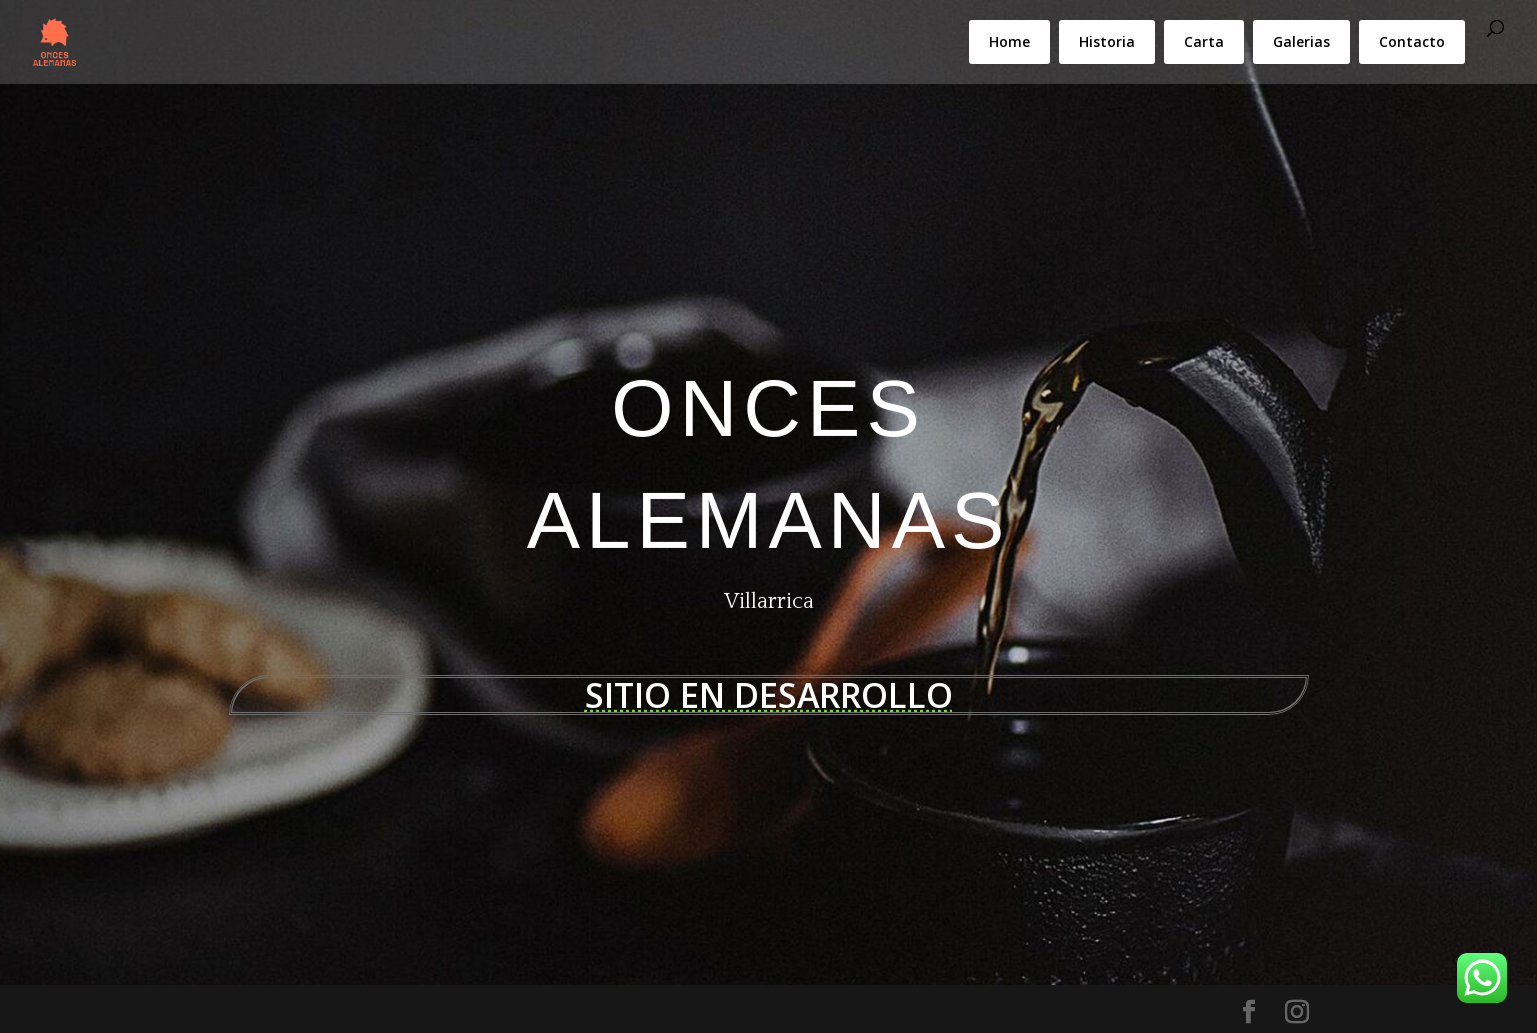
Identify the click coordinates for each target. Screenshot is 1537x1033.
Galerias (1301, 41)
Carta (1204, 41)
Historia (1107, 41)
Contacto (1412, 41)
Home (1009, 41)
